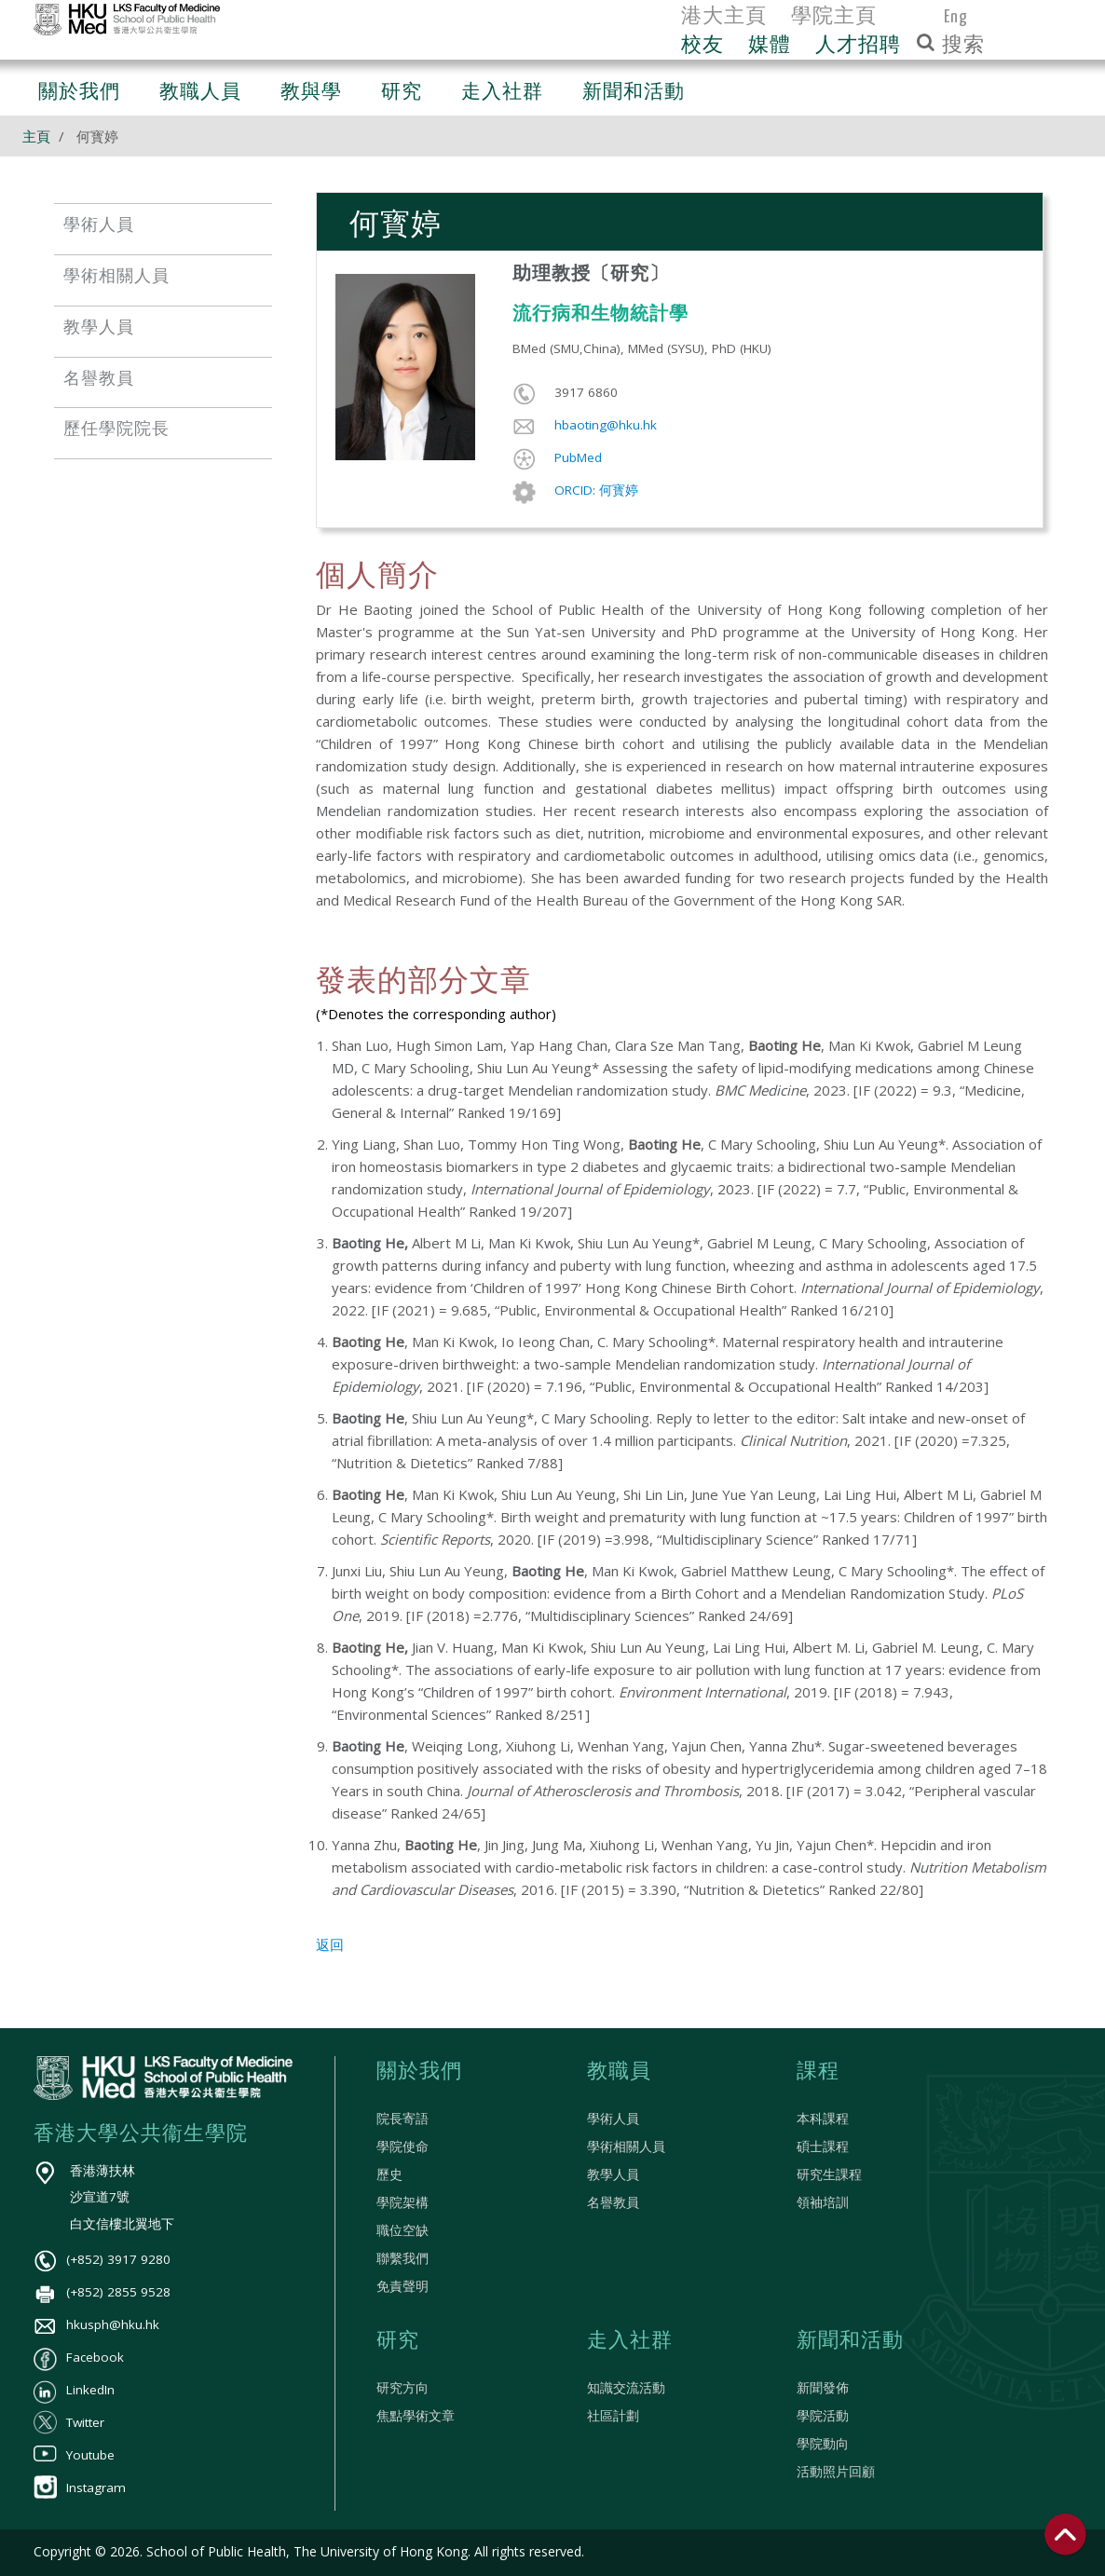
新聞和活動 (850, 2341)
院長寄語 (402, 2118)
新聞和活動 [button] (633, 93)
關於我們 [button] (79, 93)
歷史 (389, 2174)
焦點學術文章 (415, 2415)
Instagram (80, 2487)
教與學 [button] (311, 93)
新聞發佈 (823, 2387)
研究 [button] (401, 93)
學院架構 (402, 2202)
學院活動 (823, 2415)
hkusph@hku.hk (96, 2324)
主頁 (36, 136)
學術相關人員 (626, 2146)
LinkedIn (74, 2389)
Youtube (74, 2455)
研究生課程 (829, 2174)
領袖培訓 (823, 2202)
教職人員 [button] (200, 93)
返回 (330, 1944)
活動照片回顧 (836, 2471)
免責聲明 (402, 2286)
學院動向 (823, 2443)
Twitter (69, 2422)
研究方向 (402, 2387)
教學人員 (613, 2174)
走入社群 (630, 2341)
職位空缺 (402, 2230)
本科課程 (823, 2118)
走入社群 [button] (502, 93)
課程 (818, 2072)
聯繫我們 (402, 2258)
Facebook (79, 2357)
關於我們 (419, 2072)
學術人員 (613, 2118)
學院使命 (402, 2146)
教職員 (619, 2072)
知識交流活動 (626, 2387)
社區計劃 (613, 2415)
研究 (397, 2341)
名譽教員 (613, 2202)
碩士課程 (823, 2146)
